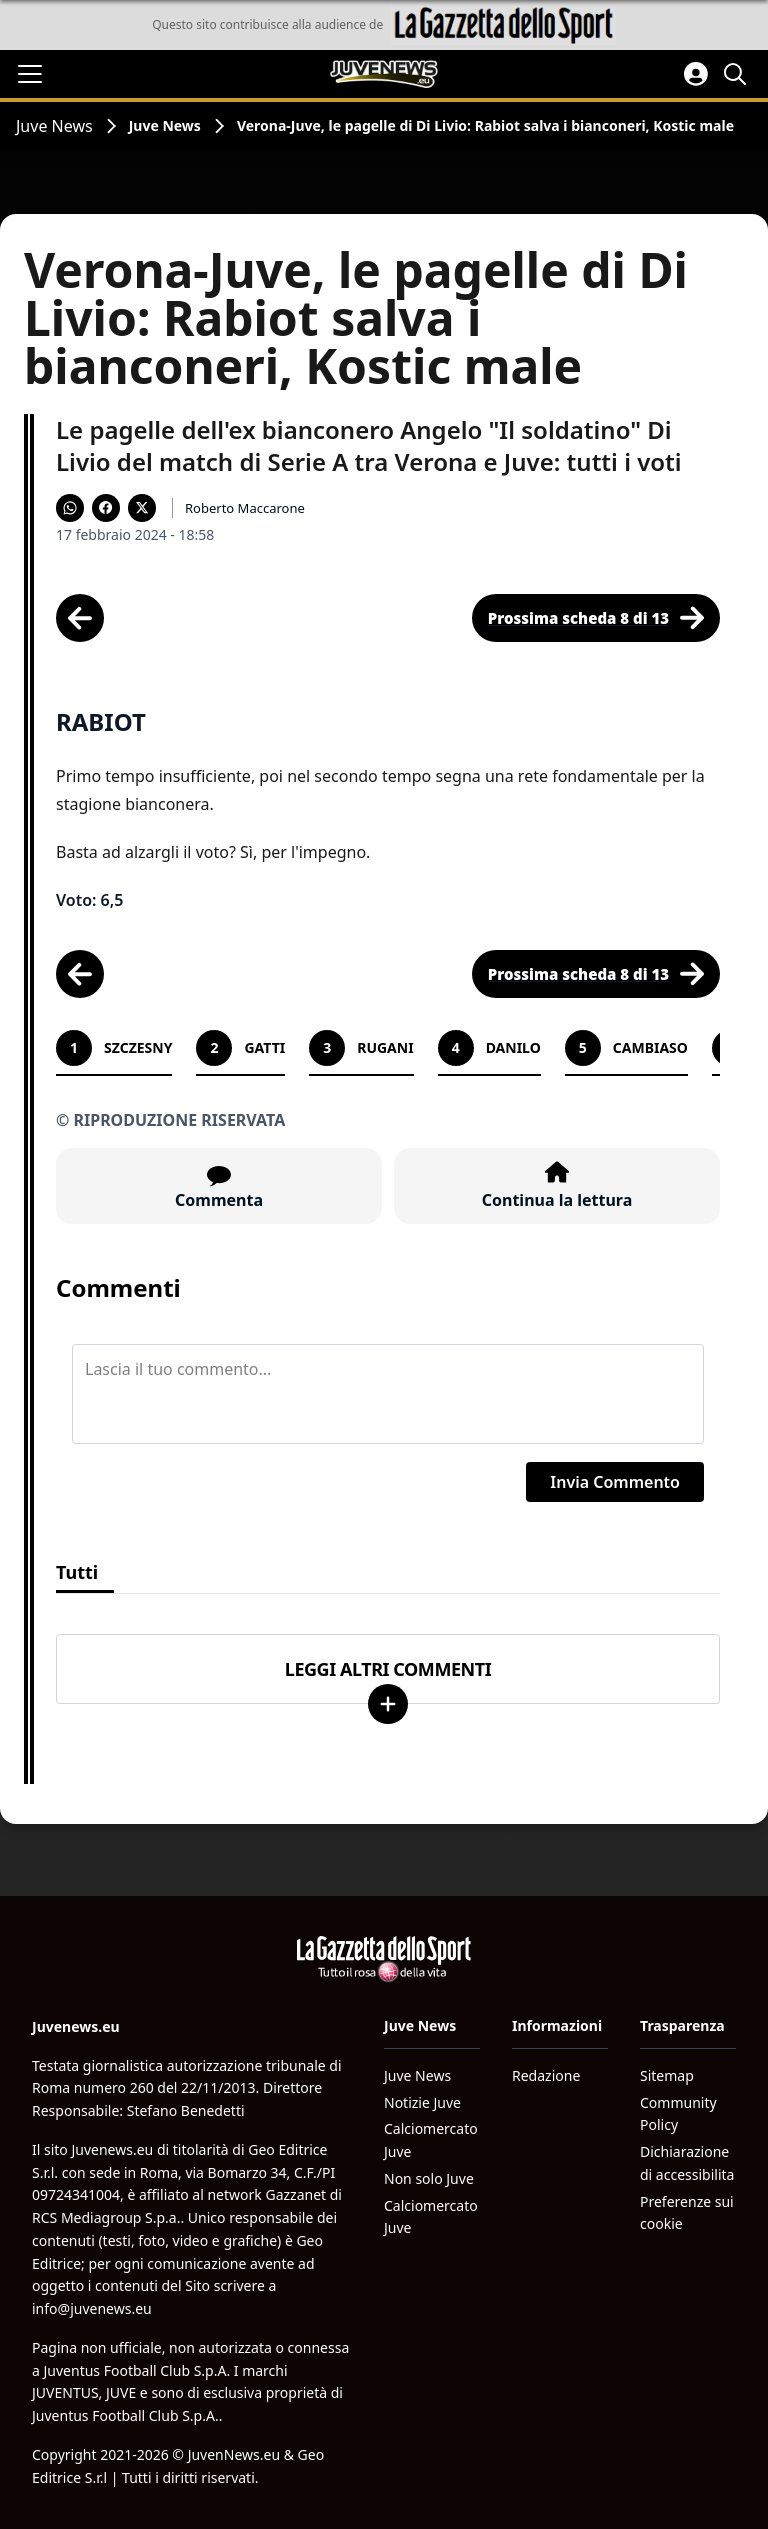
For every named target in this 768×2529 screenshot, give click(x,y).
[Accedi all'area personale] (696, 74)
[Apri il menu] (30, 74)
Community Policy (678, 2114)
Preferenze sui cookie (687, 2213)
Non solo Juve (429, 2178)
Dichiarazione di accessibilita (687, 2163)
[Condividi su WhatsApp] (70, 508)
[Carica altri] (388, 1704)
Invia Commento (615, 1482)
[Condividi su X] (142, 508)
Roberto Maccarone (245, 508)
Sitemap (667, 2075)
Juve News (54, 126)
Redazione (546, 2075)
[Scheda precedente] (80, 618)
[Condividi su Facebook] (106, 508)
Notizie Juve (422, 2102)
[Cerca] (738, 74)
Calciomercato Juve (431, 2140)
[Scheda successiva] (596, 618)
